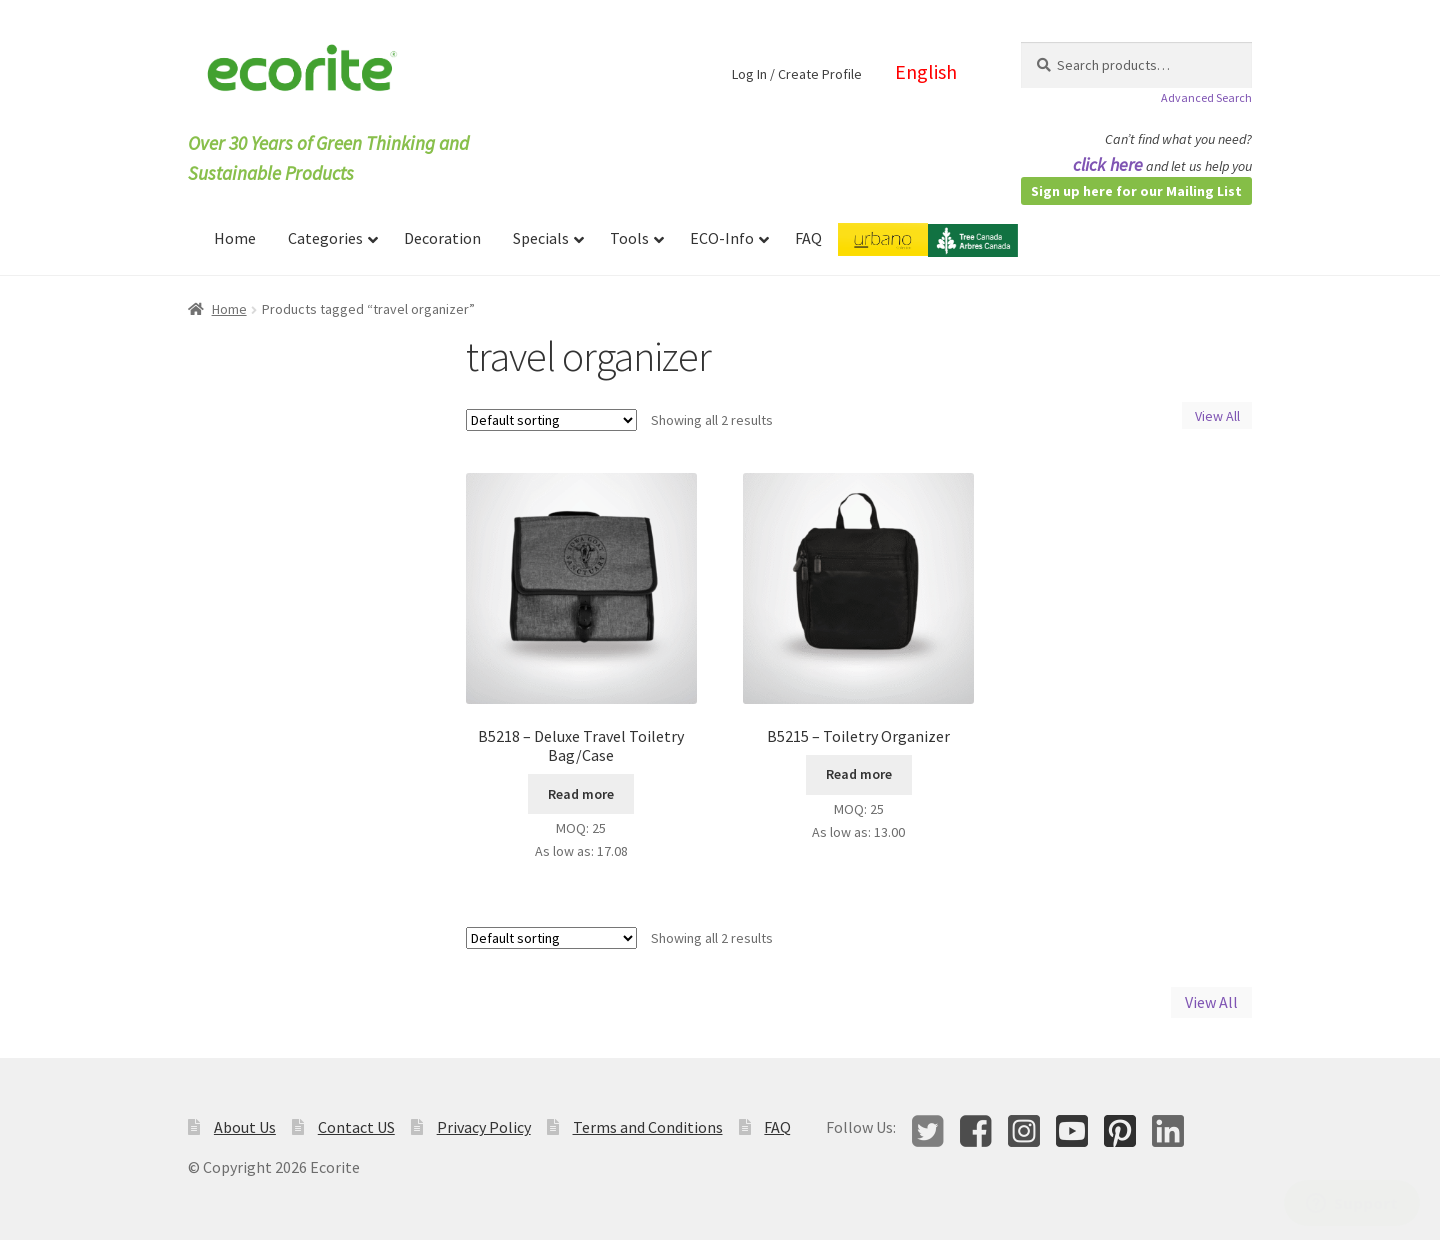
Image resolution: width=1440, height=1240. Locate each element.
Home (229, 309)
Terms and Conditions (648, 1127)
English (926, 71)
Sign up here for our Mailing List (1136, 191)
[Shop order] (551, 420)
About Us (245, 1127)
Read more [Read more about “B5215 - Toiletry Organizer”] (859, 774)
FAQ (777, 1127)
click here (1108, 164)
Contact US (356, 1127)
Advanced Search (1206, 97)
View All (1217, 415)
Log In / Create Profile (797, 74)
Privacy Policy (484, 1127)
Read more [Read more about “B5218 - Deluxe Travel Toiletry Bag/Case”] (581, 794)
